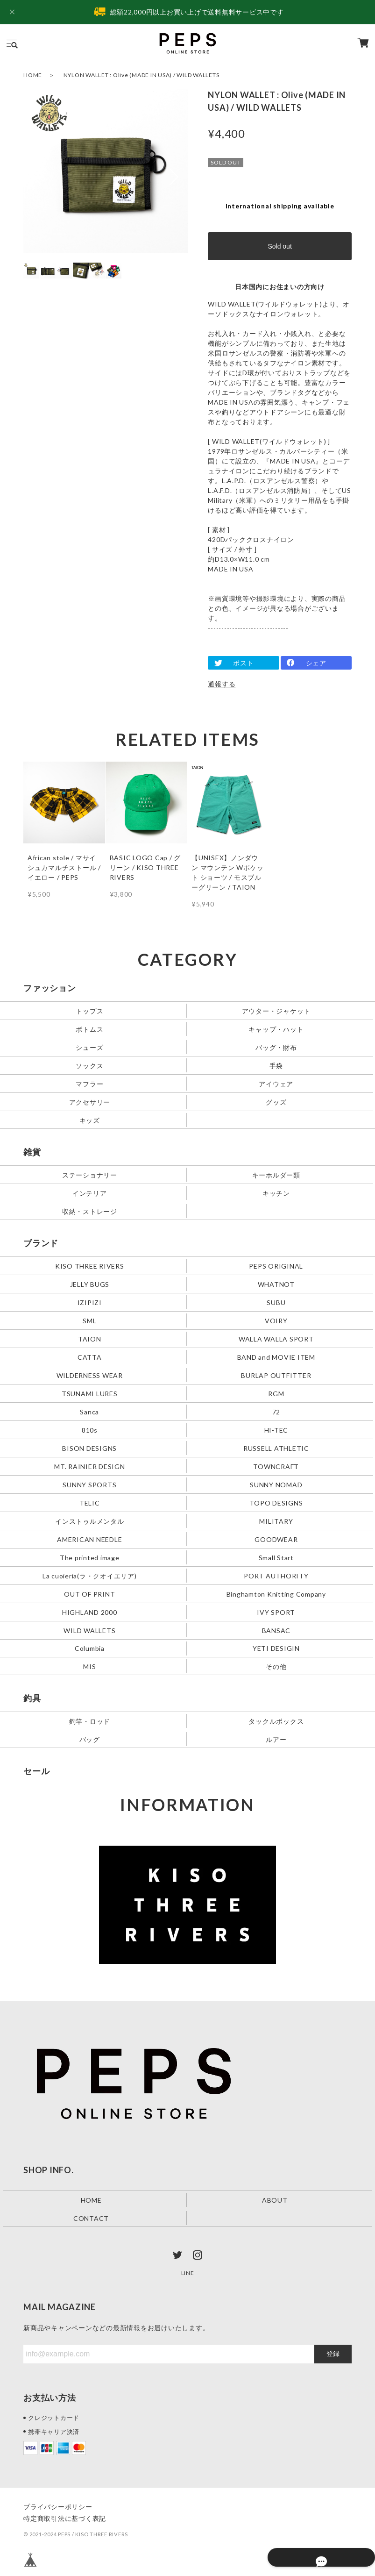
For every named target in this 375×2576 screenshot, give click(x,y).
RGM (276, 1393)
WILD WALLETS (89, 1630)
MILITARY (276, 1521)
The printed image (90, 1557)
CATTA (90, 1357)
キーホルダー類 (276, 1174)
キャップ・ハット (276, 1029)
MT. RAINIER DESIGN (89, 1466)
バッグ (89, 1739)
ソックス (89, 1065)
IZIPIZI (90, 1302)
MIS (89, 1666)
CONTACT (91, 2218)
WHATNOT (276, 1284)
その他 (276, 1666)
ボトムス (89, 1029)
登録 (333, 2353)
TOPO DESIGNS (276, 1502)
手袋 (276, 1065)
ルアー (276, 1739)
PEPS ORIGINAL (276, 1266)
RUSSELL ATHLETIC (276, 1448)
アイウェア (276, 1083)
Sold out (279, 246)
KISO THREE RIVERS (89, 1266)
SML (89, 1320)
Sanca (89, 1411)
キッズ (89, 1120)
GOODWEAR (276, 1539)
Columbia (90, 1648)
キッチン (276, 1193)
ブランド (40, 1243)
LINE (187, 2272)
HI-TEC (276, 1430)
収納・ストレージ (89, 1211)
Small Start (276, 1557)
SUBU (276, 1302)
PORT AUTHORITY (276, 1575)
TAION (89, 1338)
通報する (221, 684)
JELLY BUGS (90, 1284)
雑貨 (32, 1152)
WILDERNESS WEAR (90, 1375)
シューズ (89, 1047)
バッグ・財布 (276, 1047)
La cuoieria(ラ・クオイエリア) (89, 1575)
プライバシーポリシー (57, 2507)
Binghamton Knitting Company (276, 1594)
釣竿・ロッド (90, 1721)
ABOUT (275, 2200)
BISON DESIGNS (89, 1448)
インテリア (89, 1193)
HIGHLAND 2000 (89, 1612)
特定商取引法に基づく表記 (64, 2518)
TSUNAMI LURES (90, 1393)
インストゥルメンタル (89, 1521)
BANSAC (276, 1630)
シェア (316, 663)
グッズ (276, 1102)
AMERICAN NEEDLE (89, 1539)
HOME (32, 74)
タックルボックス (276, 1721)
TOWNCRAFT (276, 1466)
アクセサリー (90, 1102)
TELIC (89, 1502)
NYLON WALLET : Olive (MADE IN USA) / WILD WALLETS (141, 74)
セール (36, 1771)
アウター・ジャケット (276, 1011)
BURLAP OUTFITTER (276, 1375)
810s (90, 1430)
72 (276, 1411)
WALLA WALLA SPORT (276, 1338)
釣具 (32, 1698)
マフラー (89, 1083)
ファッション (49, 988)
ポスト (243, 663)
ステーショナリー (89, 1174)
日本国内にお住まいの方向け (280, 287)
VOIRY (276, 1320)
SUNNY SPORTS (89, 1484)
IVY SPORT (276, 1612)
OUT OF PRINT (89, 1594)
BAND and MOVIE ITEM (276, 1357)
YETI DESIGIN (276, 1648)
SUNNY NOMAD (276, 1484)
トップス (89, 1011)
